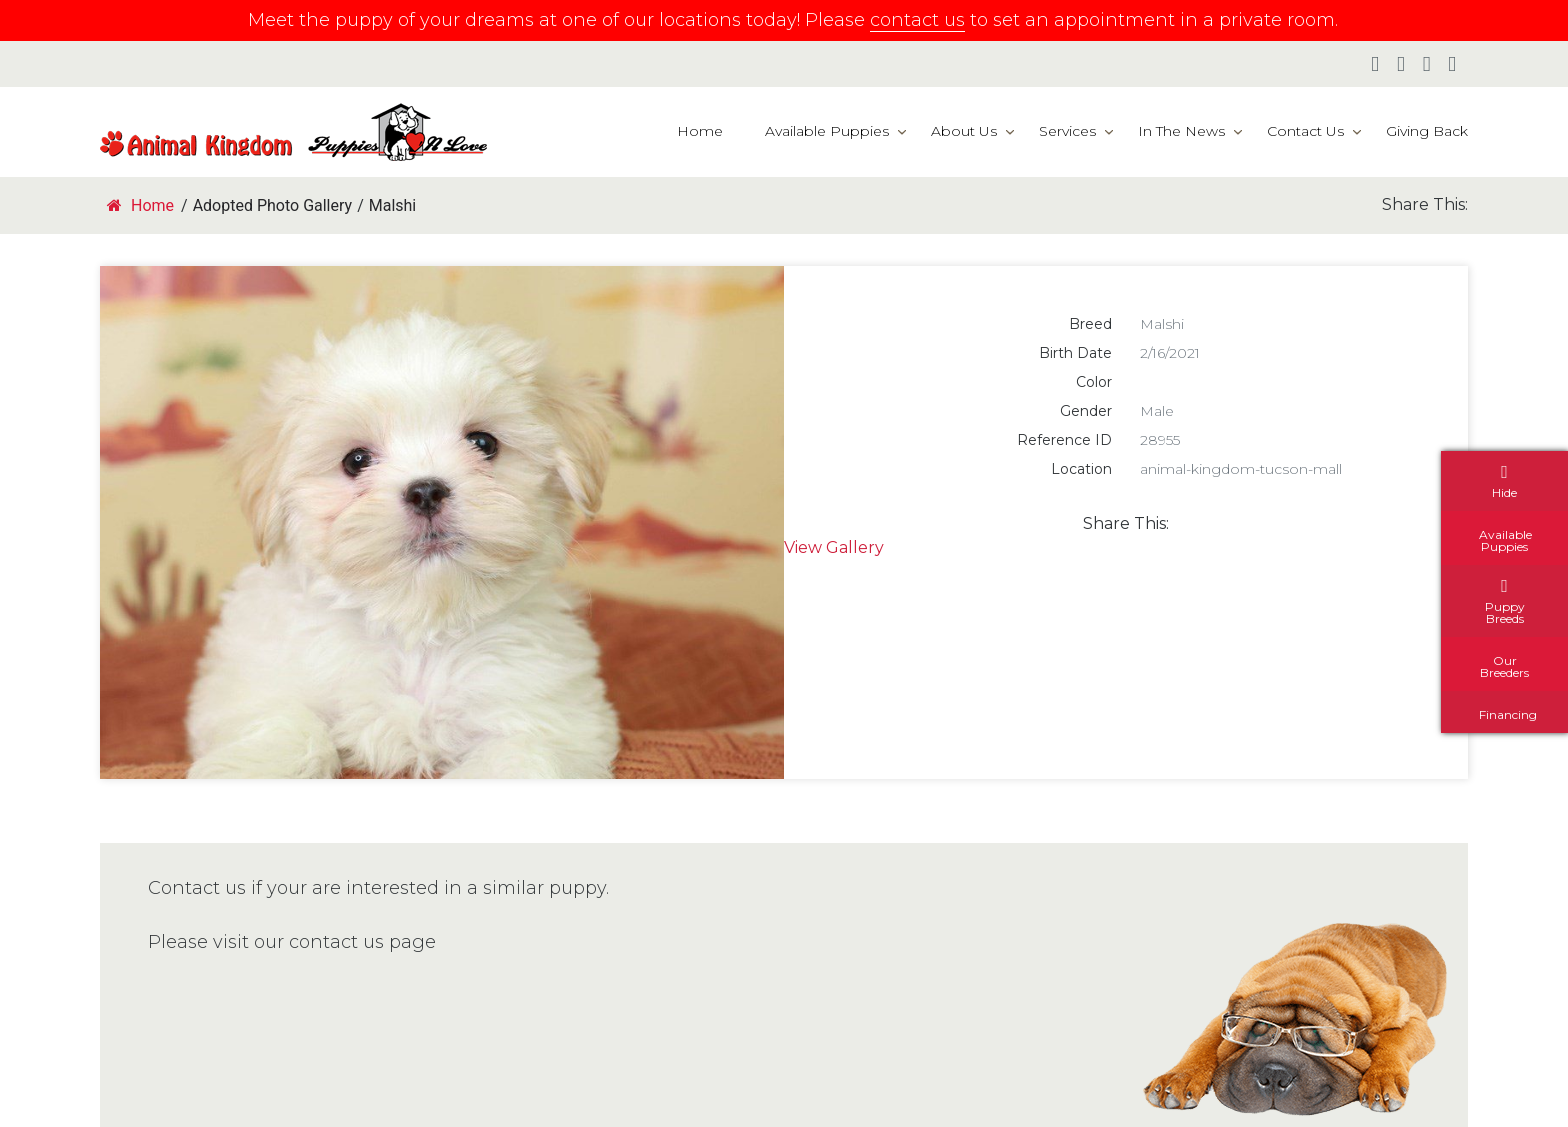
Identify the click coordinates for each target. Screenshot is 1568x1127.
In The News (1181, 131)
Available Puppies (827, 131)
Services (1067, 131)
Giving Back (1427, 131)
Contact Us (1305, 131)
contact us (917, 20)
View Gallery (834, 547)
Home (700, 131)
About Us (964, 131)
